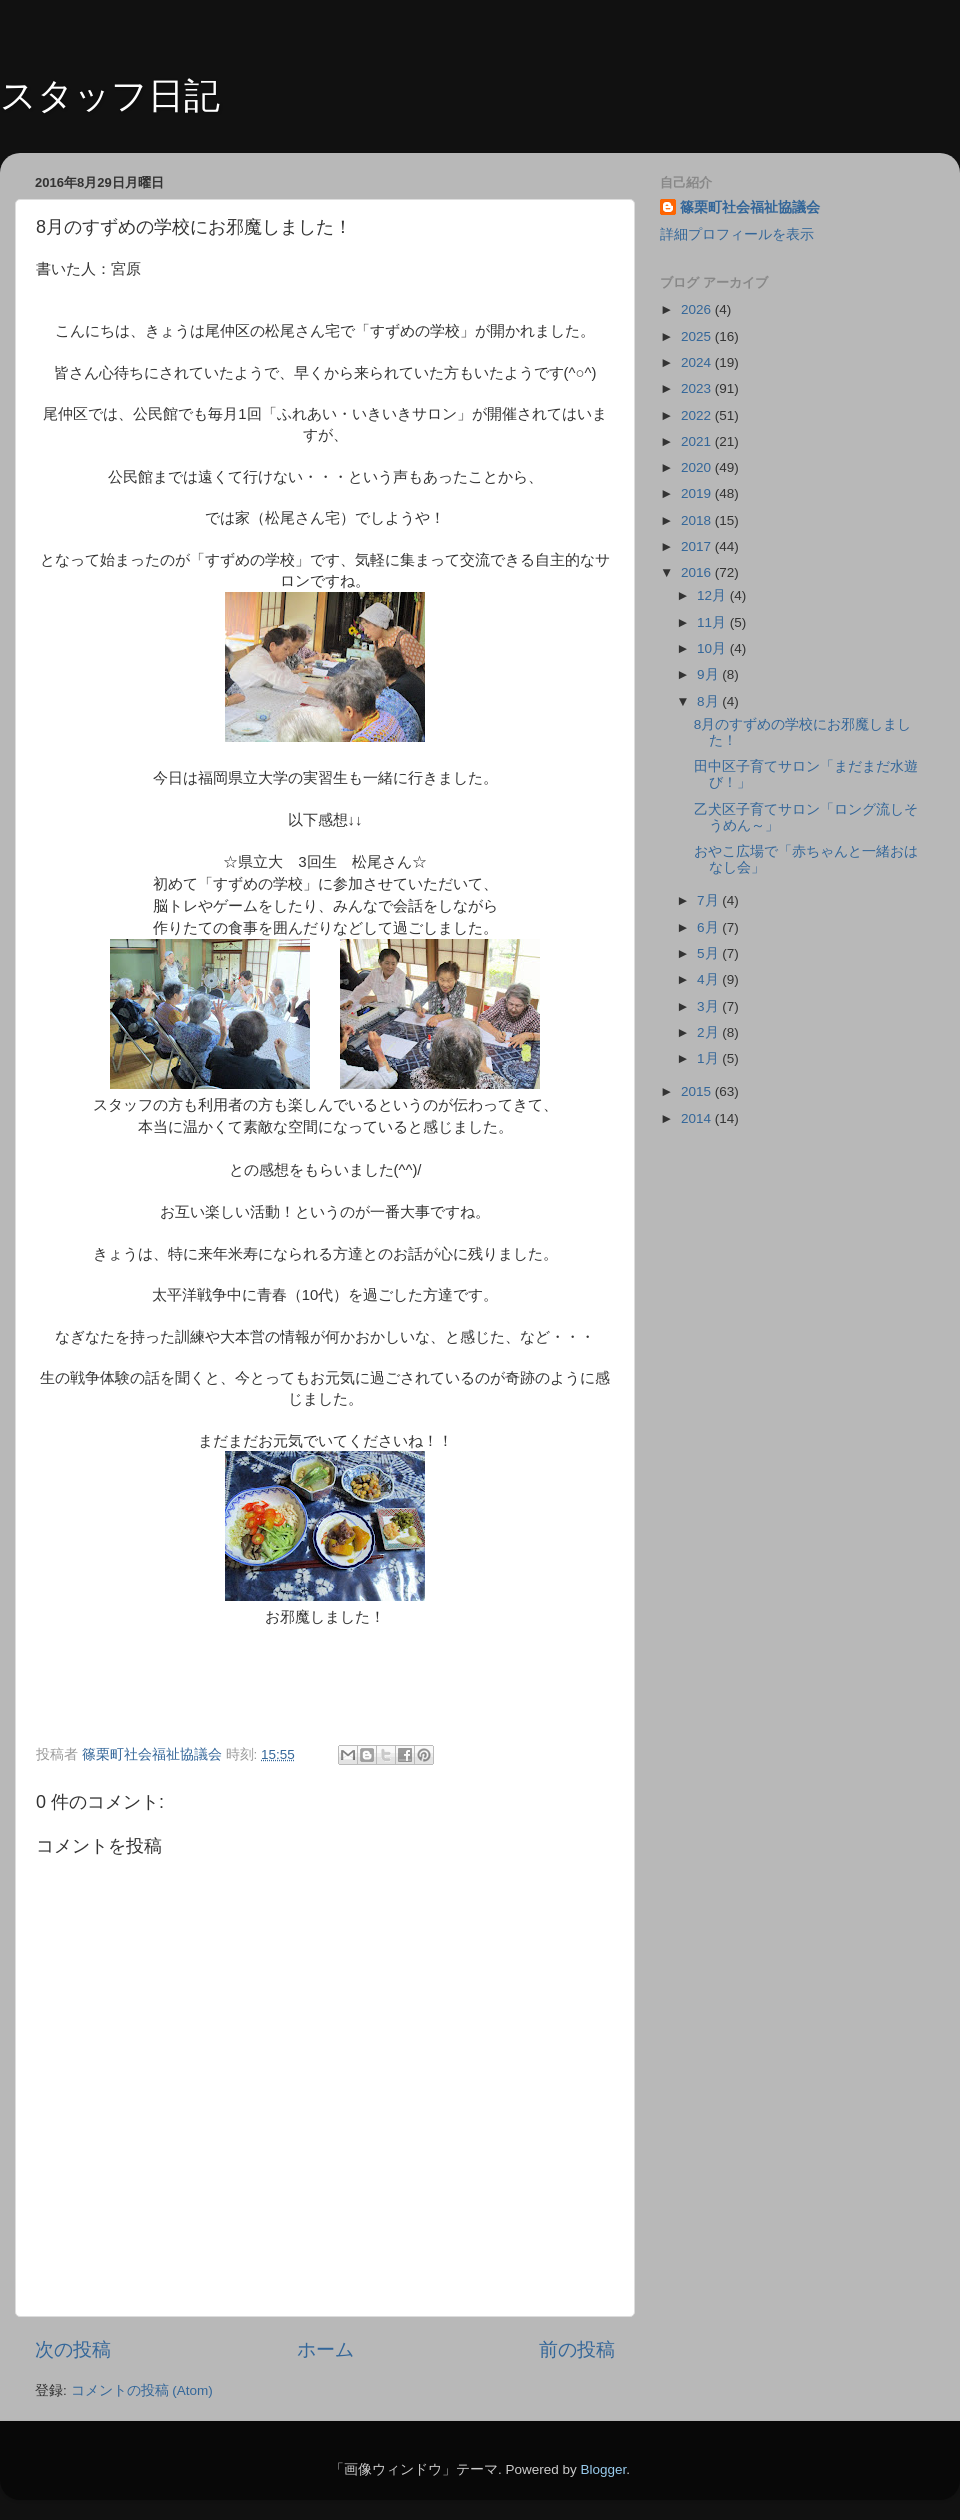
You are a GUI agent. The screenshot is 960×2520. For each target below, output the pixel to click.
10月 (713, 648)
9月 (709, 674)
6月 (709, 927)
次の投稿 (73, 2349)
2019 (698, 493)
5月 (709, 953)
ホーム (325, 2349)
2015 (698, 1091)
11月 (713, 622)
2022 (698, 415)
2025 (698, 336)
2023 (698, 388)
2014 (698, 1118)
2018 (698, 520)
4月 (709, 979)
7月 (709, 900)
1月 (709, 1058)
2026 (698, 309)
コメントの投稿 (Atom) (142, 2390)
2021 (698, 441)
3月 (709, 1006)
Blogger (603, 2469)
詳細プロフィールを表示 (737, 234)
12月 (713, 595)
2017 (698, 546)
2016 (698, 572)
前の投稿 (577, 2349)
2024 (698, 362)
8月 (709, 701)
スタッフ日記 (110, 95)
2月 (709, 1032)
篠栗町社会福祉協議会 (750, 207)
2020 (698, 467)
